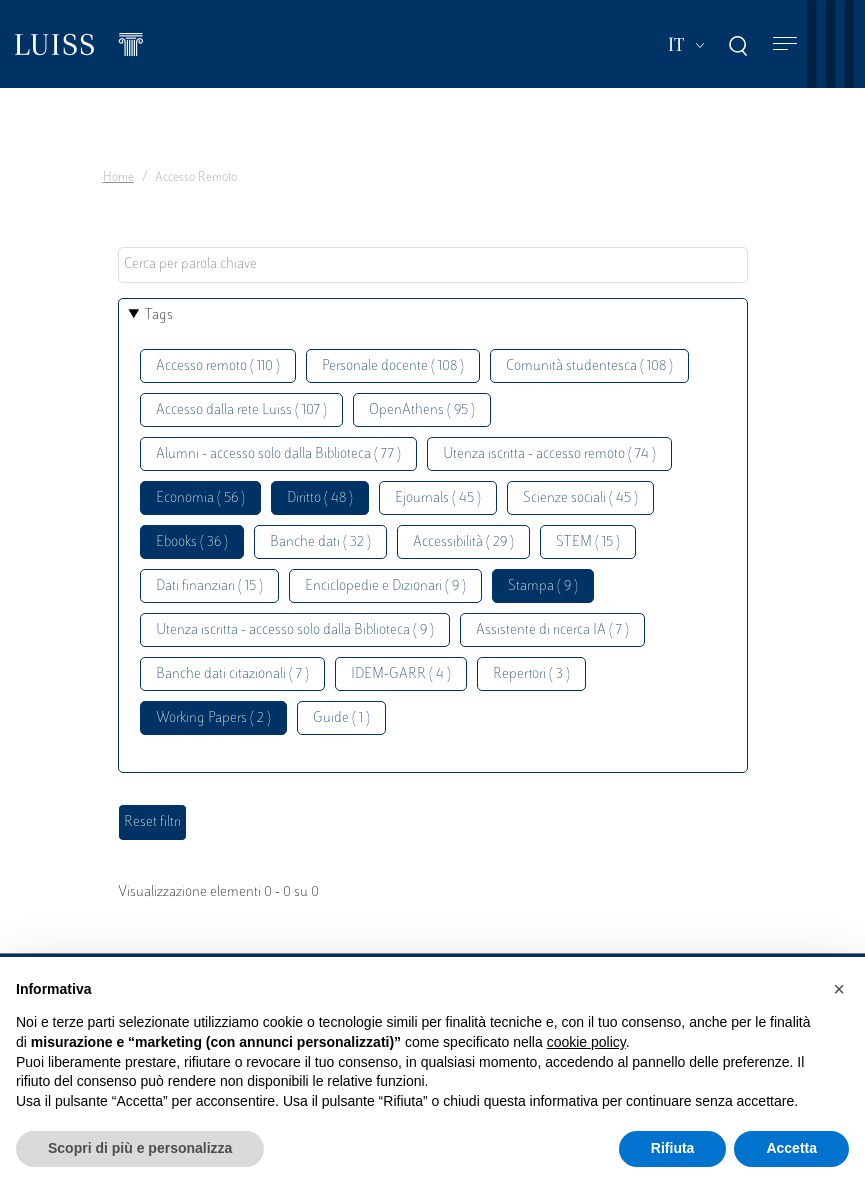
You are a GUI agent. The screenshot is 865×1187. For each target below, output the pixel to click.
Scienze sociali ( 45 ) (580, 498)
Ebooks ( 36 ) (192, 542)
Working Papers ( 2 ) (213, 718)
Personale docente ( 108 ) (393, 366)
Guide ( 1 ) (341, 718)
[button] (839, 989)
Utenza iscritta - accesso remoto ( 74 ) (549, 454)
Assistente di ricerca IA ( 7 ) (552, 630)
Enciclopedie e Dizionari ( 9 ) (385, 586)
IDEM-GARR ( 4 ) (401, 674)
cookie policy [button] (586, 1042)
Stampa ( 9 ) (543, 586)
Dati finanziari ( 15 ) (209, 586)
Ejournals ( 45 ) (438, 498)
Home (118, 178)
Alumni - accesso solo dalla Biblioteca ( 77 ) (278, 454)
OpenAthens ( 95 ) (422, 410)
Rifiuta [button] (673, 1148)
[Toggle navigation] (785, 44)
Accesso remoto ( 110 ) (218, 366)
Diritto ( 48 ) (320, 498)
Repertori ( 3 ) (531, 674)
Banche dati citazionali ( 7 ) (232, 674)
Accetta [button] (791, 1148)
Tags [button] (159, 315)
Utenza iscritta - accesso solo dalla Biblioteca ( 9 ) (295, 630)
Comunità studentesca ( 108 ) (589, 366)
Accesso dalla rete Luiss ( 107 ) (241, 410)
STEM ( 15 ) (588, 542)
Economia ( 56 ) (200, 498)
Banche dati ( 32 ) (320, 542)
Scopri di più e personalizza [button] (140, 1148)
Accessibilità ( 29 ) (463, 542)
